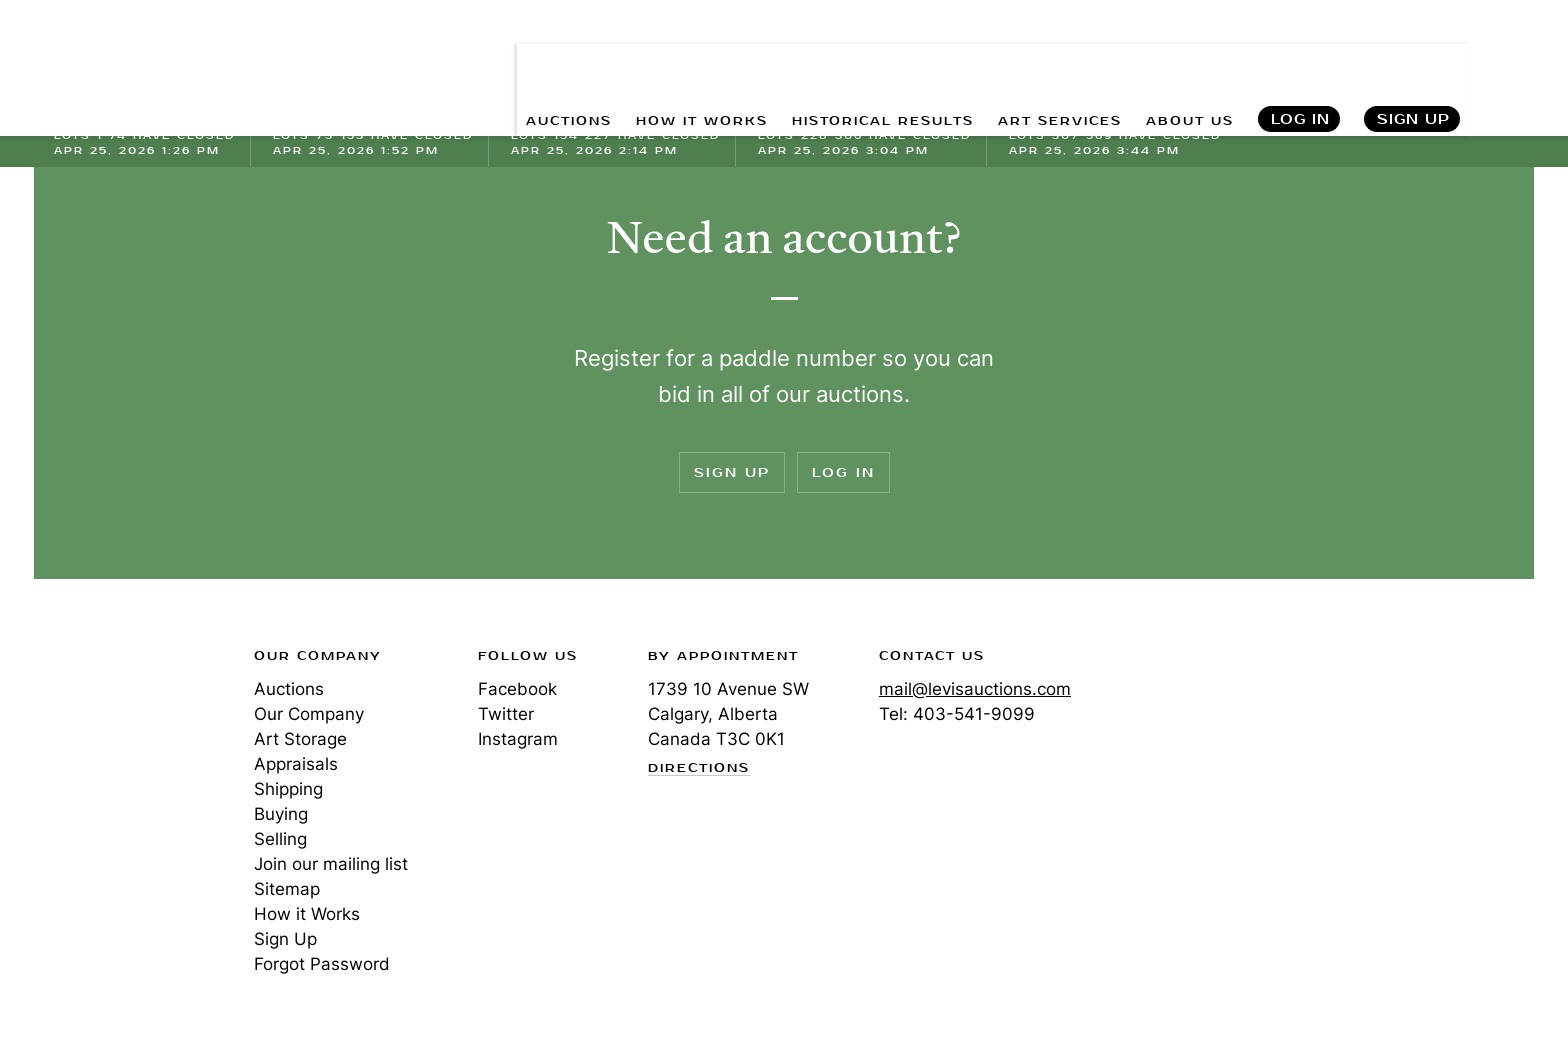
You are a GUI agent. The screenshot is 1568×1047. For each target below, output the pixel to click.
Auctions (289, 689)
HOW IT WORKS (632, 60)
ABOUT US (1181, 60)
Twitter (506, 714)
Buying (281, 814)
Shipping (288, 789)
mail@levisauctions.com (975, 689)
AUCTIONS (482, 60)
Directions (699, 769)
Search (1515, 60)
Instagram (518, 739)
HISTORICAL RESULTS (837, 60)
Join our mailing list (331, 864)
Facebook (517, 689)
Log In (1299, 60)
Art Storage (300, 739)
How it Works (307, 914)
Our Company (309, 714)
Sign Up (1413, 60)
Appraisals (296, 764)
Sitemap (287, 889)
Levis (119, 727)
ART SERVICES (1036, 60)
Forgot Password (322, 964)
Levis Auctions (159, 60)
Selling (280, 839)
